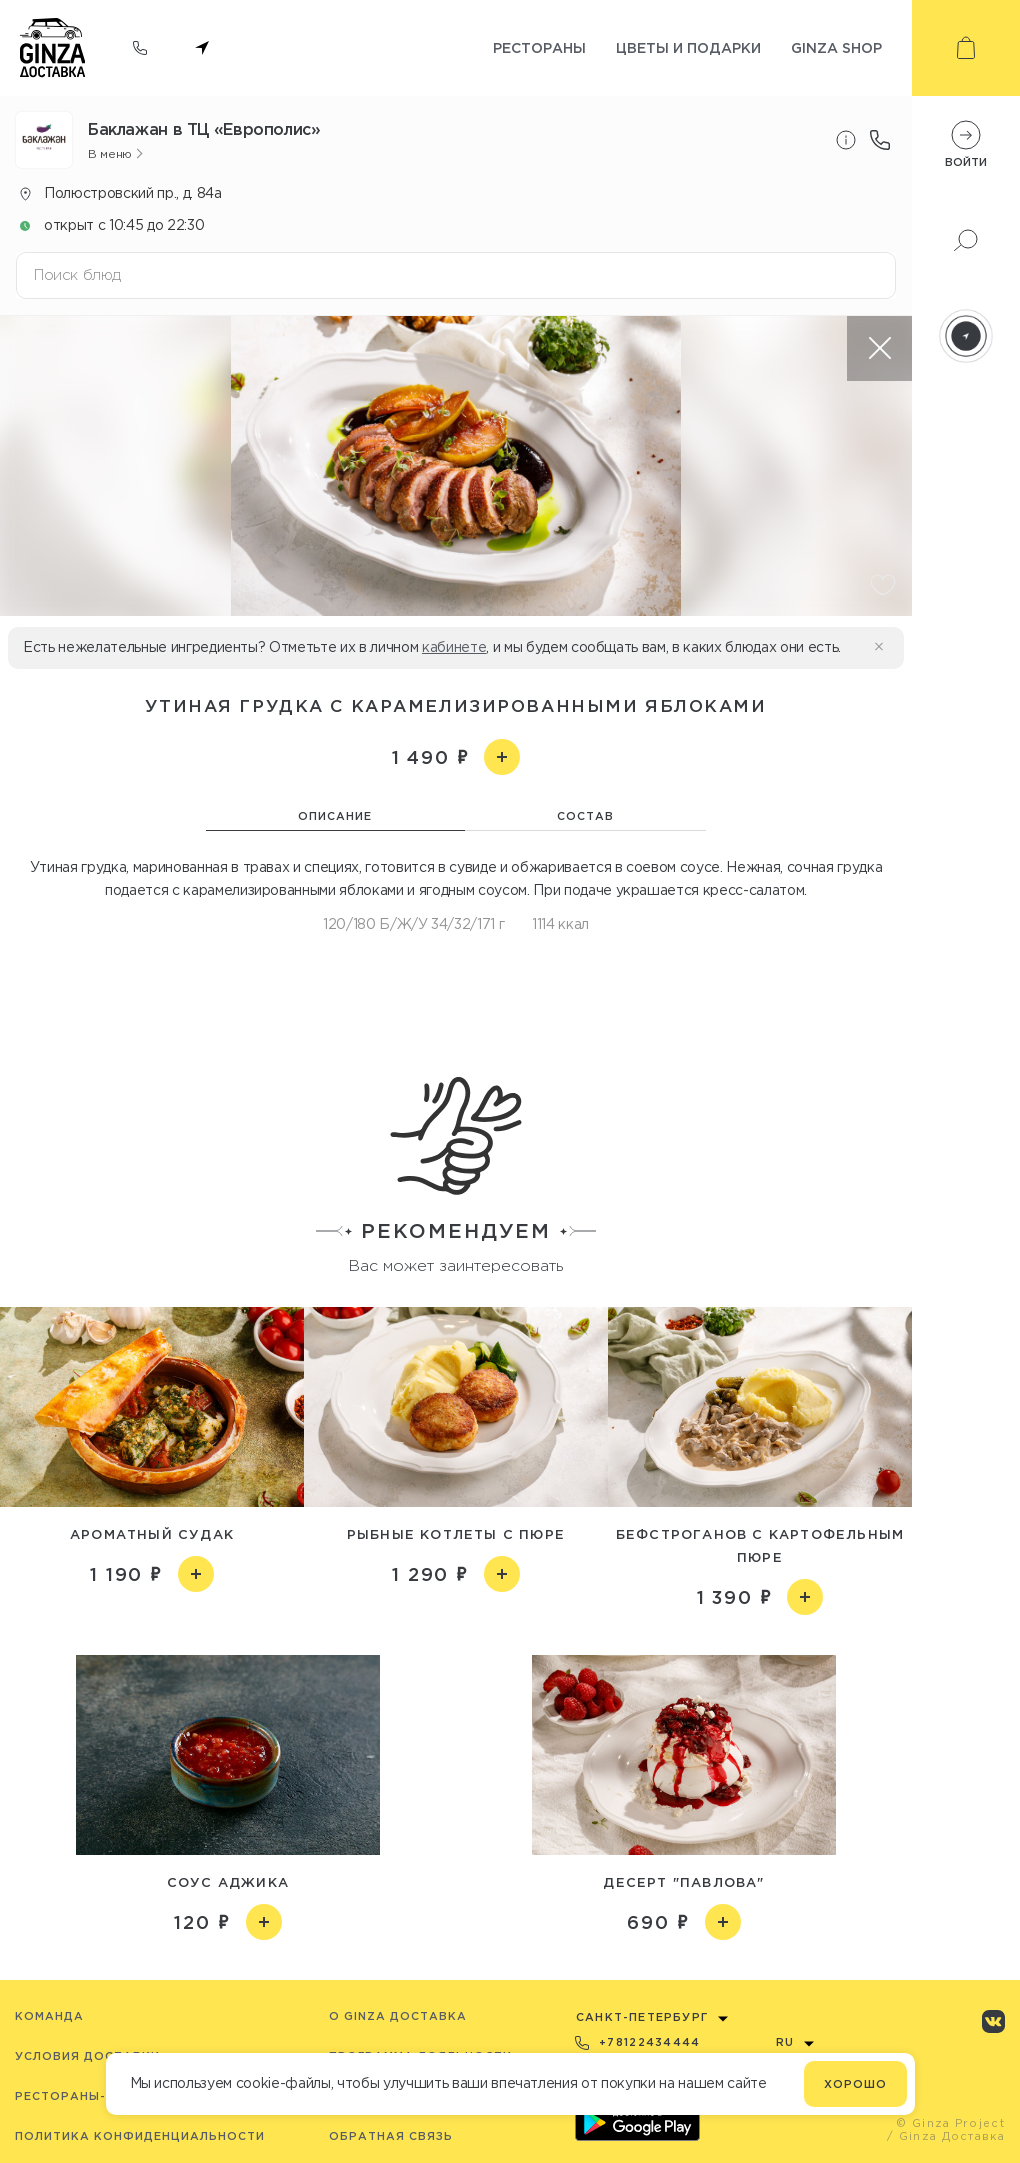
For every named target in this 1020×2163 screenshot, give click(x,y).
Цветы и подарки (688, 47)
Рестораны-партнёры (97, 2096)
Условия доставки (87, 2056)
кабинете (454, 647)
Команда (49, 2016)
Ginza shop (836, 47)
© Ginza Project (950, 2123)
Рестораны (539, 47)
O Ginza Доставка (398, 2016)
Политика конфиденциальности (140, 2136)
